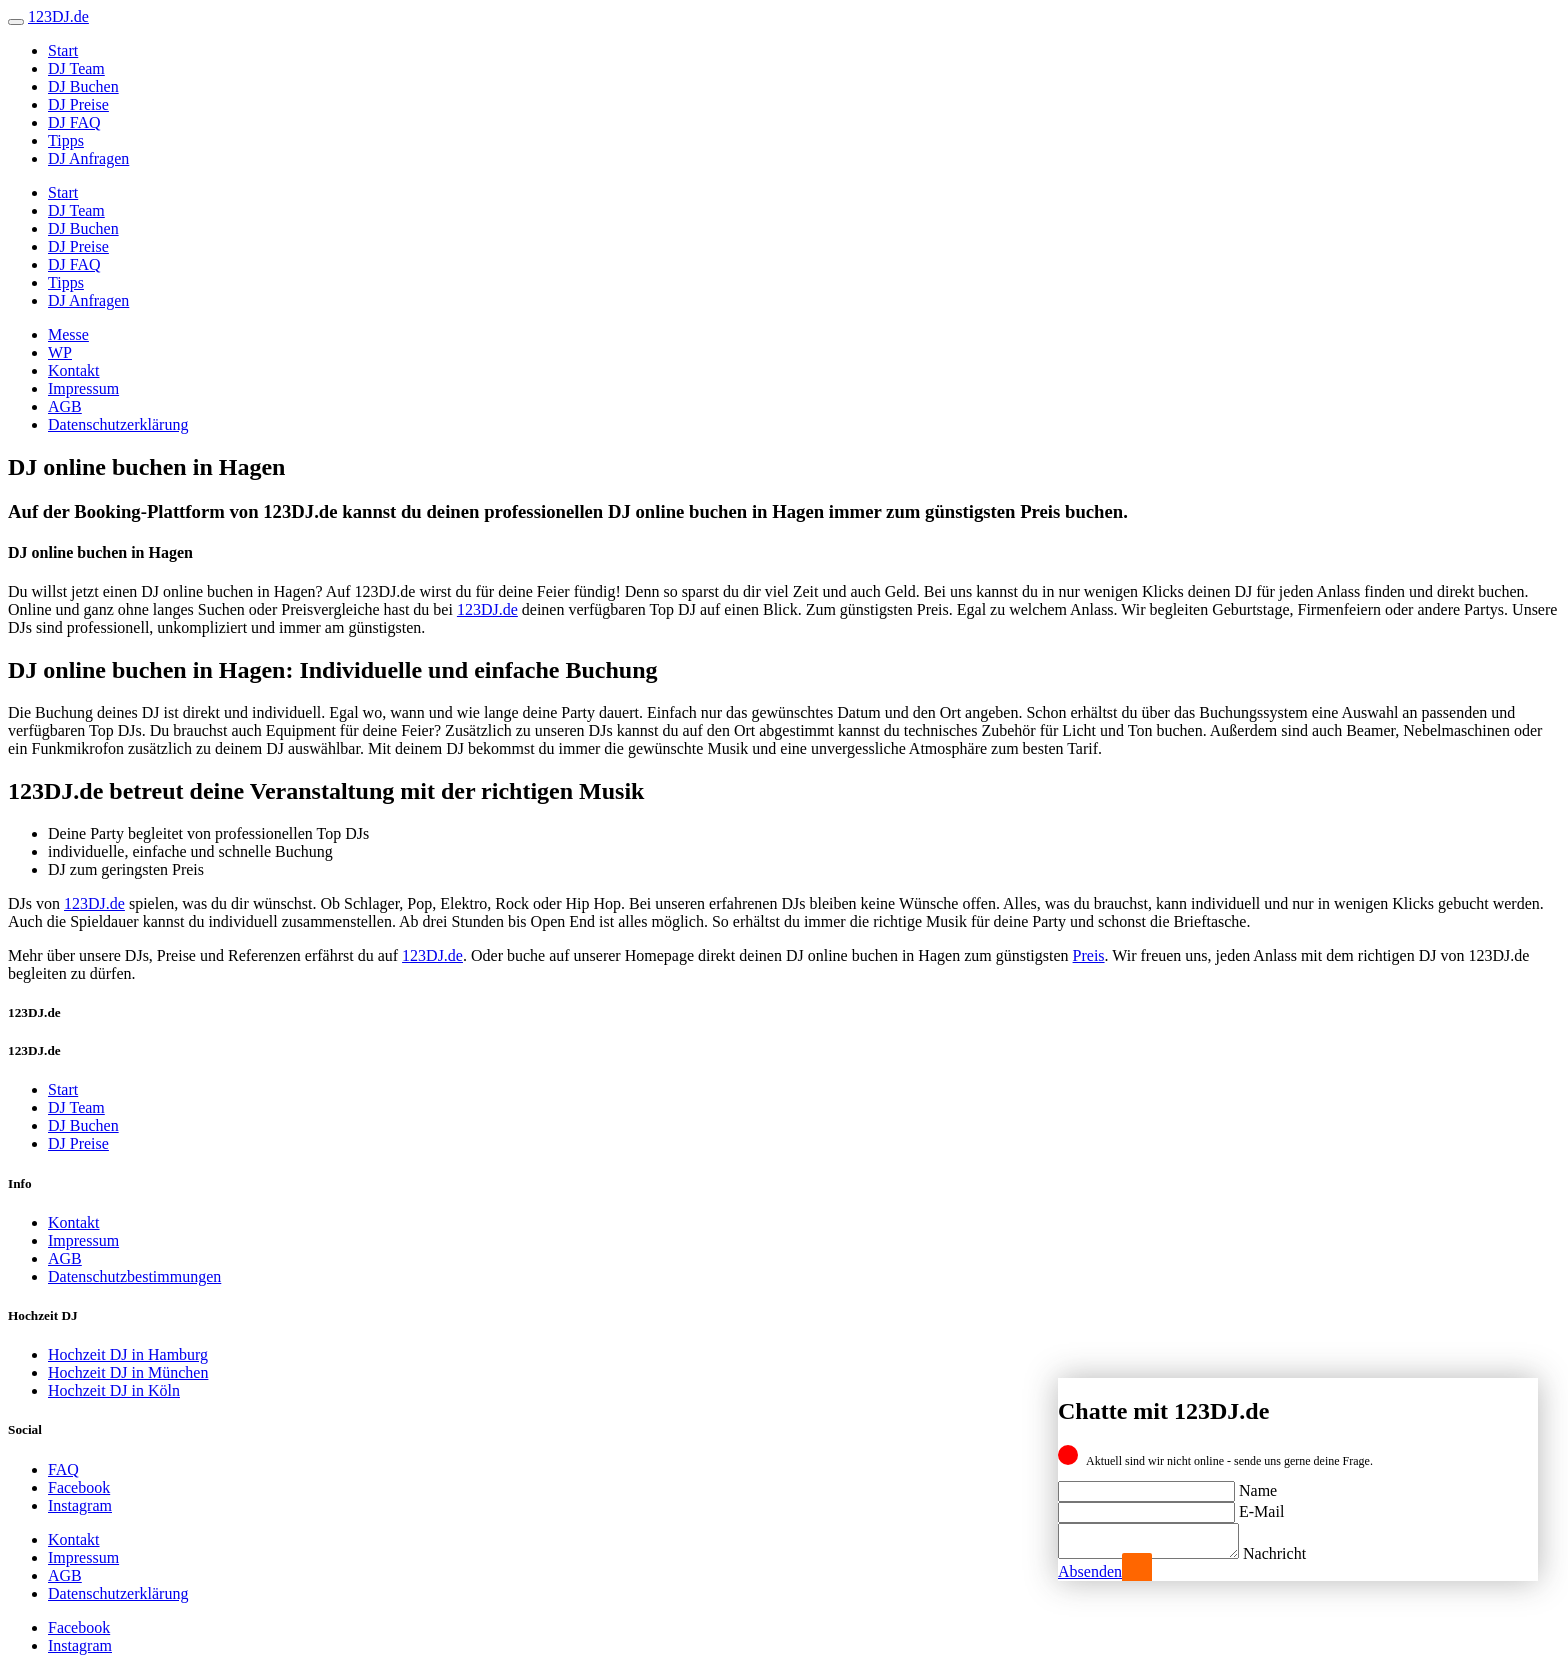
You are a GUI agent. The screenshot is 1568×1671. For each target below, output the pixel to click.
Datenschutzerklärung (118, 424)
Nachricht (1294, 1553)
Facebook (79, 1487)
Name (1258, 1484)
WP (60, 352)
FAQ (63, 1469)
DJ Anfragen (88, 158)
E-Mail (1261, 1505)
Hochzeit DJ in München (128, 1372)
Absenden (1090, 1571)
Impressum (83, 388)
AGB (65, 406)
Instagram (80, 1505)
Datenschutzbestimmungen (134, 1276)
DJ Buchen (83, 86)
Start (63, 50)
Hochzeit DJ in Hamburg (128, 1354)
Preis (1089, 955)
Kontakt (74, 370)
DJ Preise (78, 104)
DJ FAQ (74, 122)
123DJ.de (487, 609)
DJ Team (76, 68)
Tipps (66, 140)
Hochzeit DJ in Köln (114, 1390)
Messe (68, 334)
